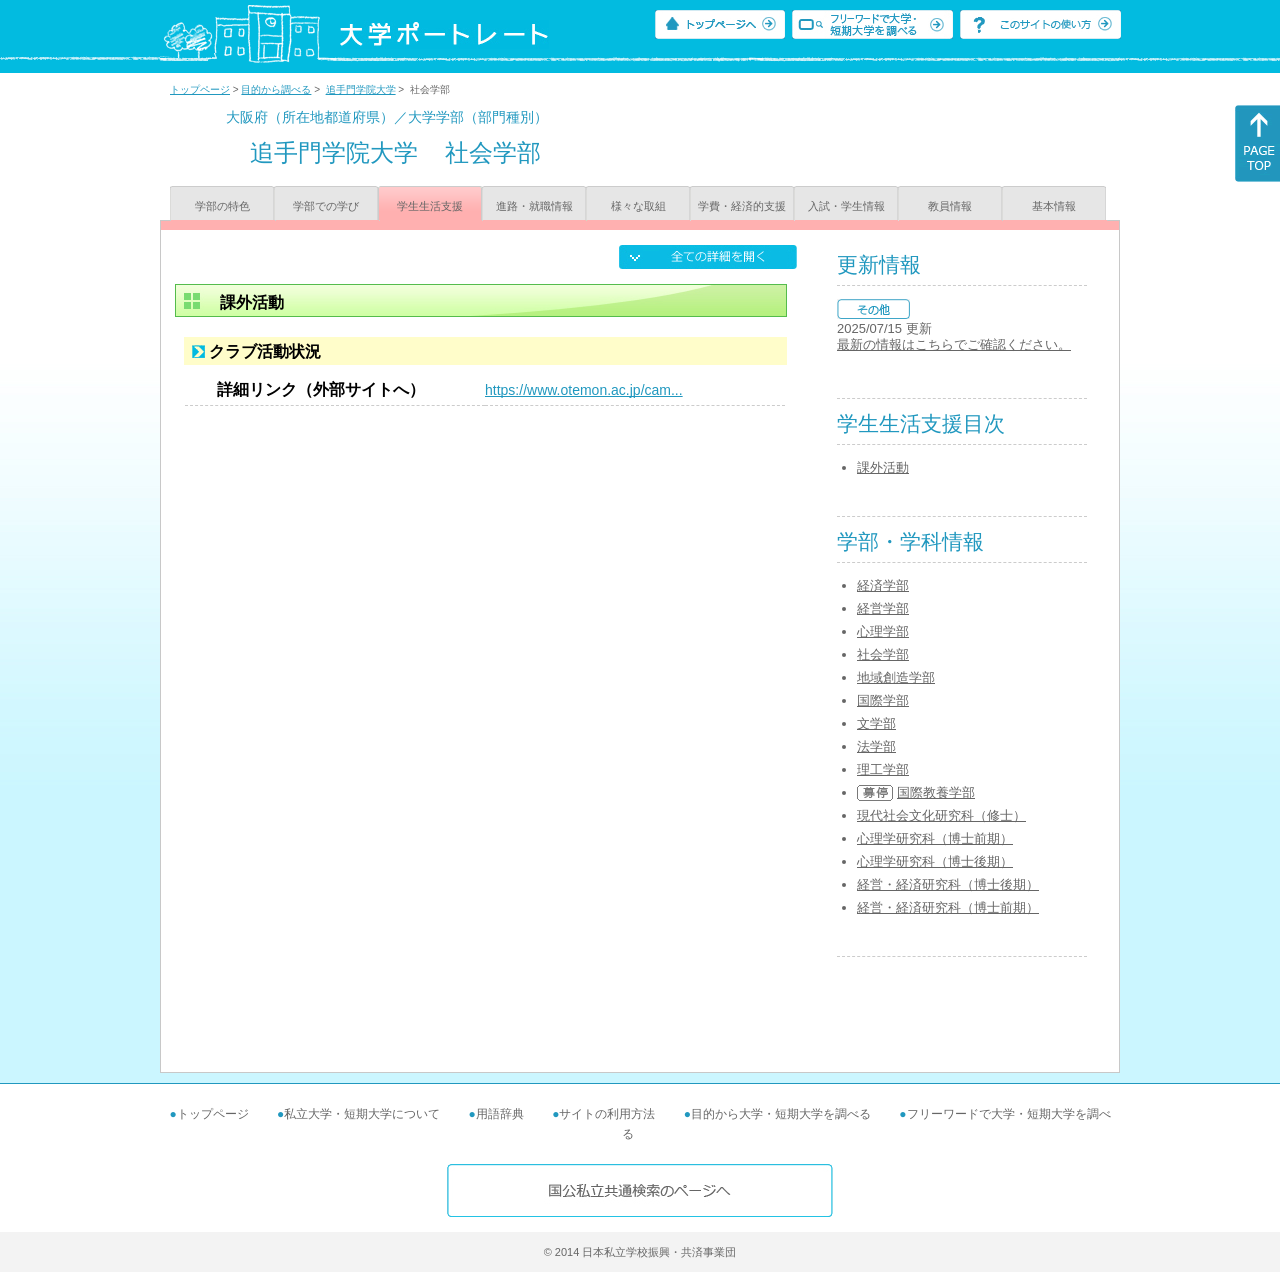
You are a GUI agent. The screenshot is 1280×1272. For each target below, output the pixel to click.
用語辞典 (500, 1114)
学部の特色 (222, 206)
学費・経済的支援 (742, 206)
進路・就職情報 (534, 206)
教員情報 (950, 206)
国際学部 (883, 700)
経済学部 (883, 585)
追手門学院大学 (361, 89)
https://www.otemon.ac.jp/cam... (584, 390)
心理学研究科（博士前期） (935, 838)
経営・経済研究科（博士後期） (948, 884)
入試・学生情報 (846, 206)
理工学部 (883, 769)
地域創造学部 (896, 677)
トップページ (200, 89)
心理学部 (883, 631)
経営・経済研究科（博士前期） (948, 907)
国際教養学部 (936, 792)
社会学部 (883, 654)
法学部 (876, 746)
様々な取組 (638, 206)
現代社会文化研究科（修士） (941, 815)
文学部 (876, 723)
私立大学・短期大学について (362, 1114)
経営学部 (883, 608)
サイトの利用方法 (607, 1114)
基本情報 (1054, 206)
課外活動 (883, 467)
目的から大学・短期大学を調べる (781, 1114)
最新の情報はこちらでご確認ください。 (954, 344)
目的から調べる (276, 89)
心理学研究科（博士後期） (935, 861)
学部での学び (326, 206)
